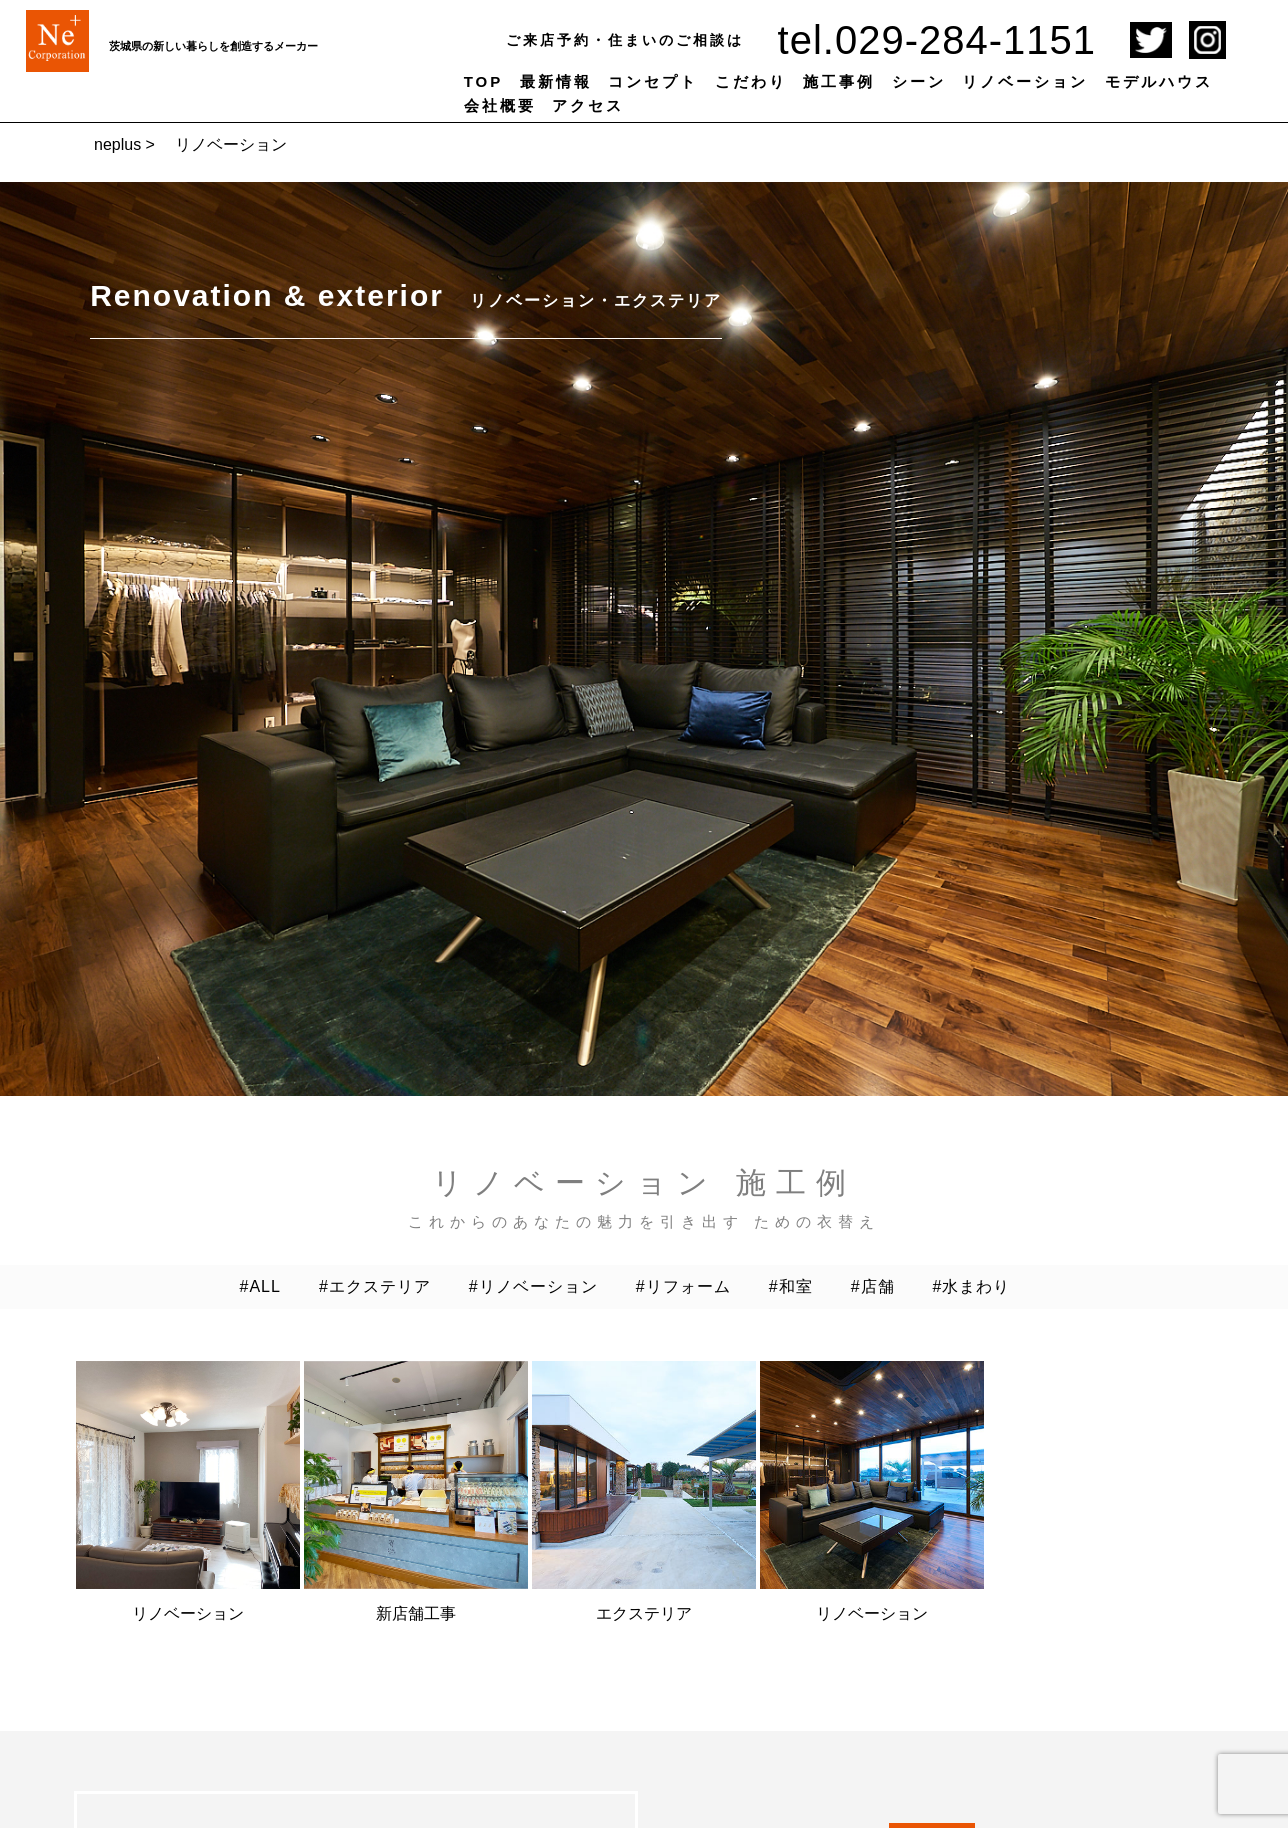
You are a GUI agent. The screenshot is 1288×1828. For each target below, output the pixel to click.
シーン (919, 81)
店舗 (878, 1286)
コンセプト (653, 81)
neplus (117, 144)
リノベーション (1025, 81)
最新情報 (556, 81)
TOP (484, 81)
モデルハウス (1159, 81)
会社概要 (500, 105)
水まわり (976, 1286)
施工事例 (839, 81)
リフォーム (688, 1286)
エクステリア (380, 1286)
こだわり (751, 81)
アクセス (588, 105)
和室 (796, 1286)
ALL (264, 1286)
